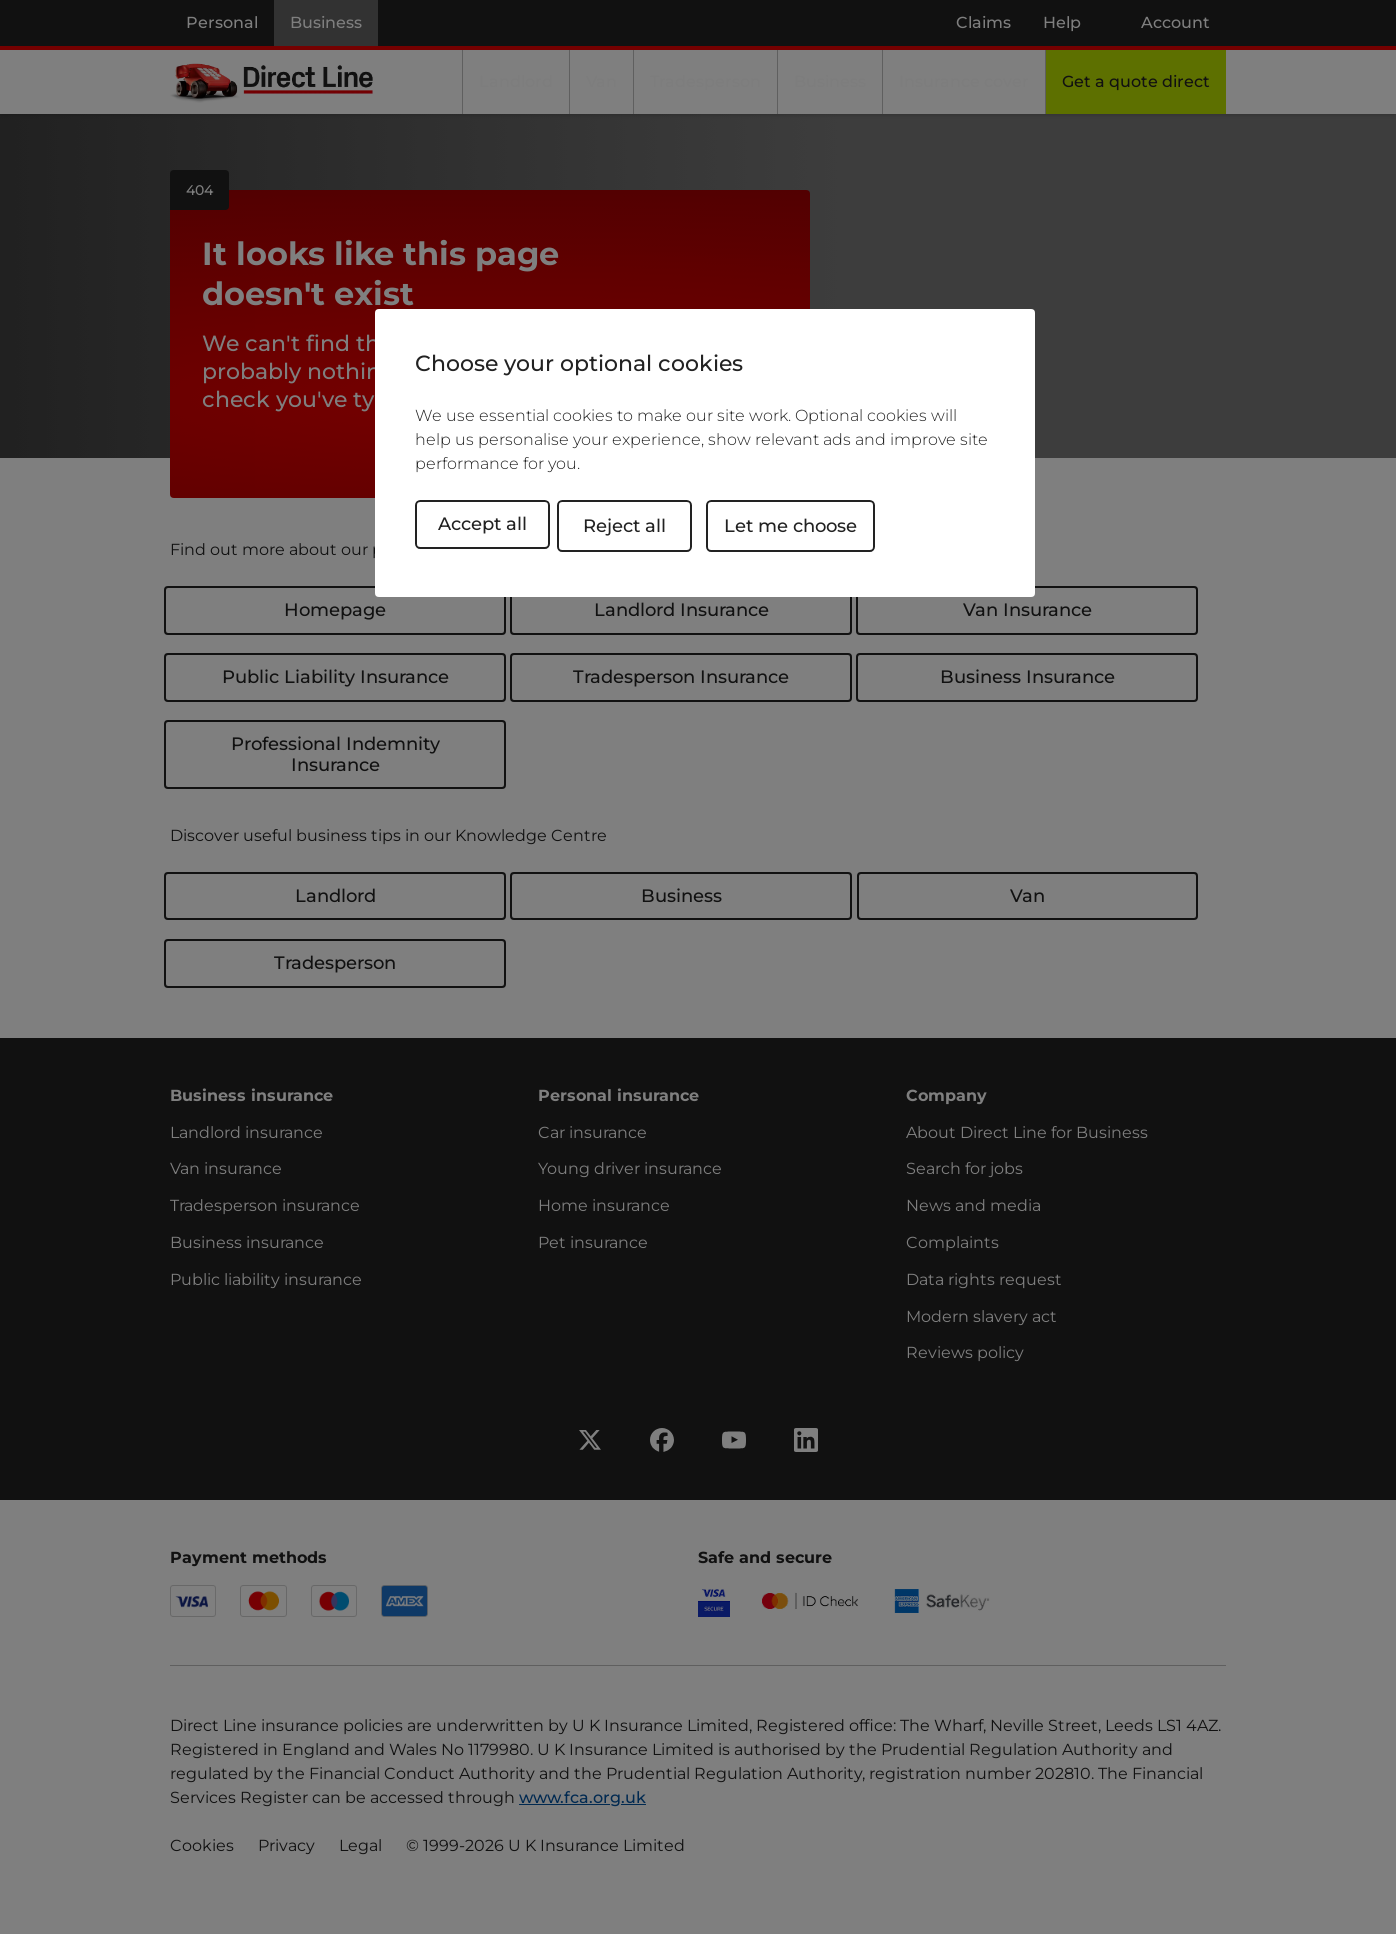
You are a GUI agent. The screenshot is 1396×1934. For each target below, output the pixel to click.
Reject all (641, 524)
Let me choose (807, 524)
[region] (705, 453)
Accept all (482, 524)
